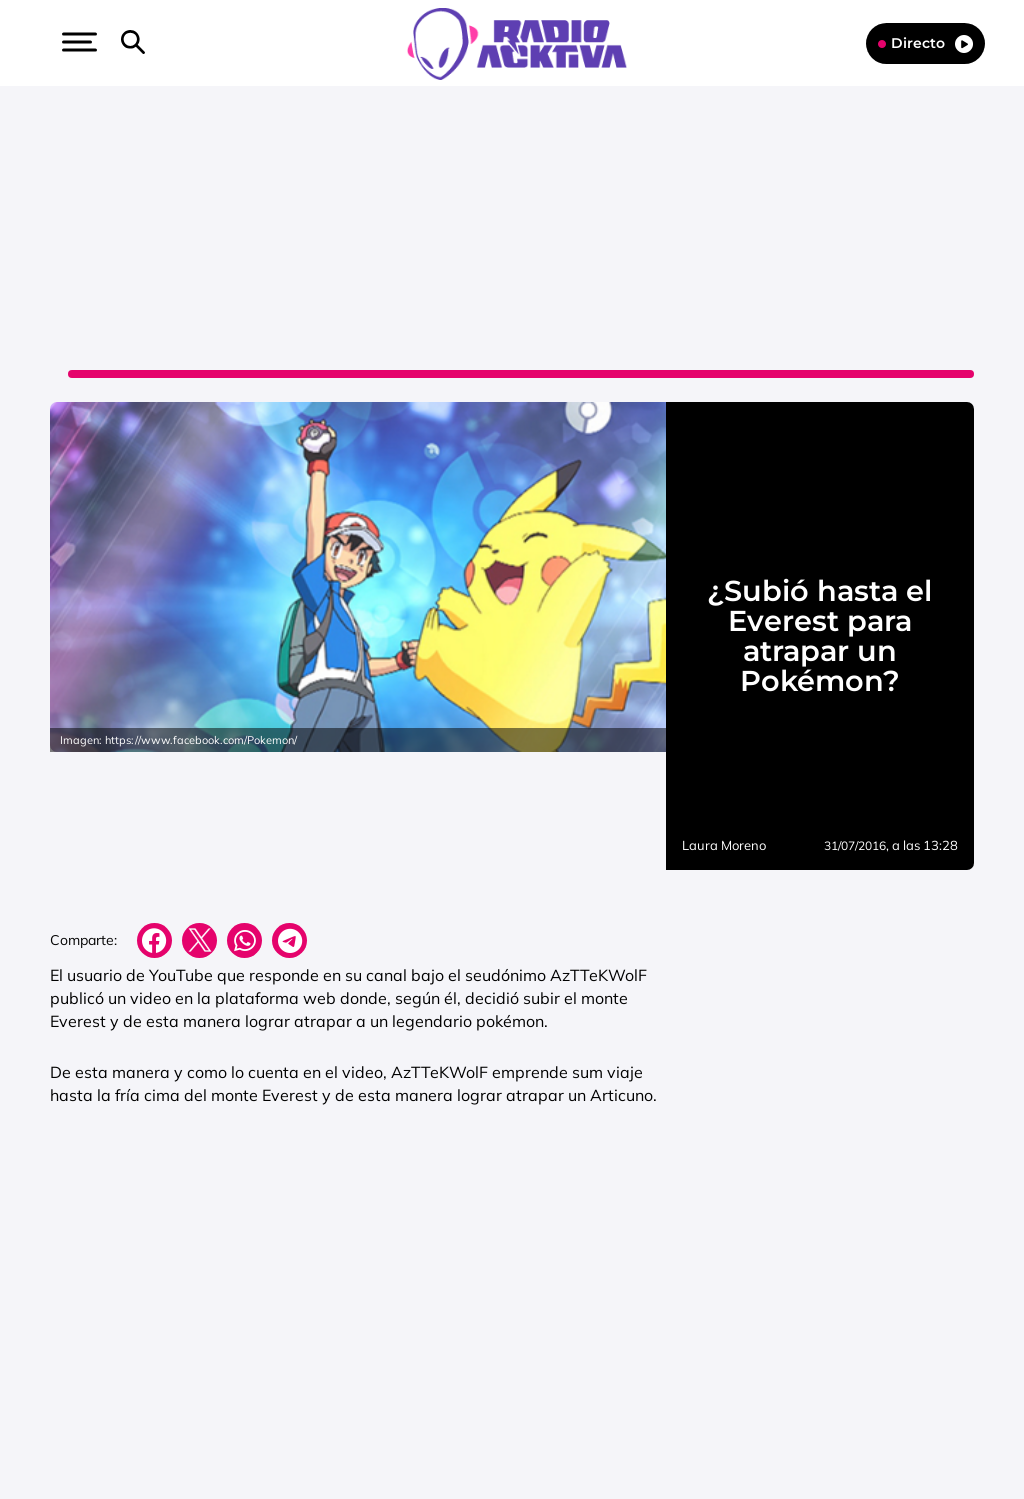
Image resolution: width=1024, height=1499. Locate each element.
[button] (77, 42)
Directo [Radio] (925, 43)
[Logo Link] (517, 42)
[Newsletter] (165, 43)
